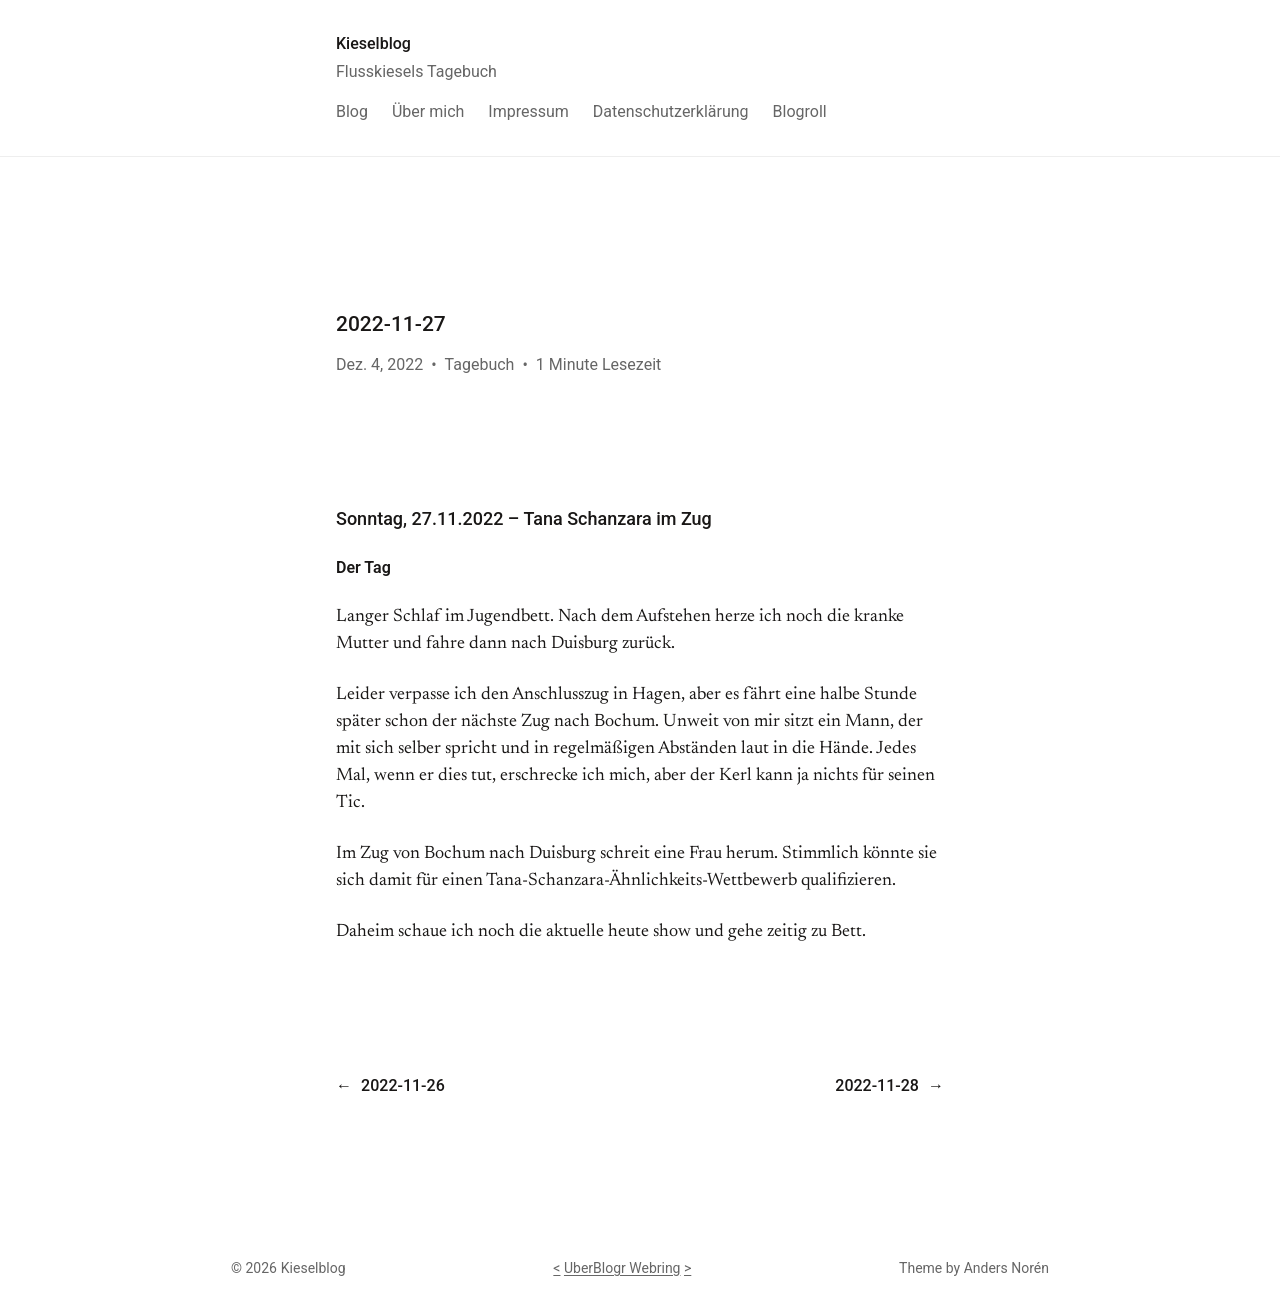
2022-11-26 (403, 1085)
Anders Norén (1006, 1268)
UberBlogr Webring (622, 1268)
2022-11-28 (877, 1085)
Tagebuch (480, 364)
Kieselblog (373, 43)
